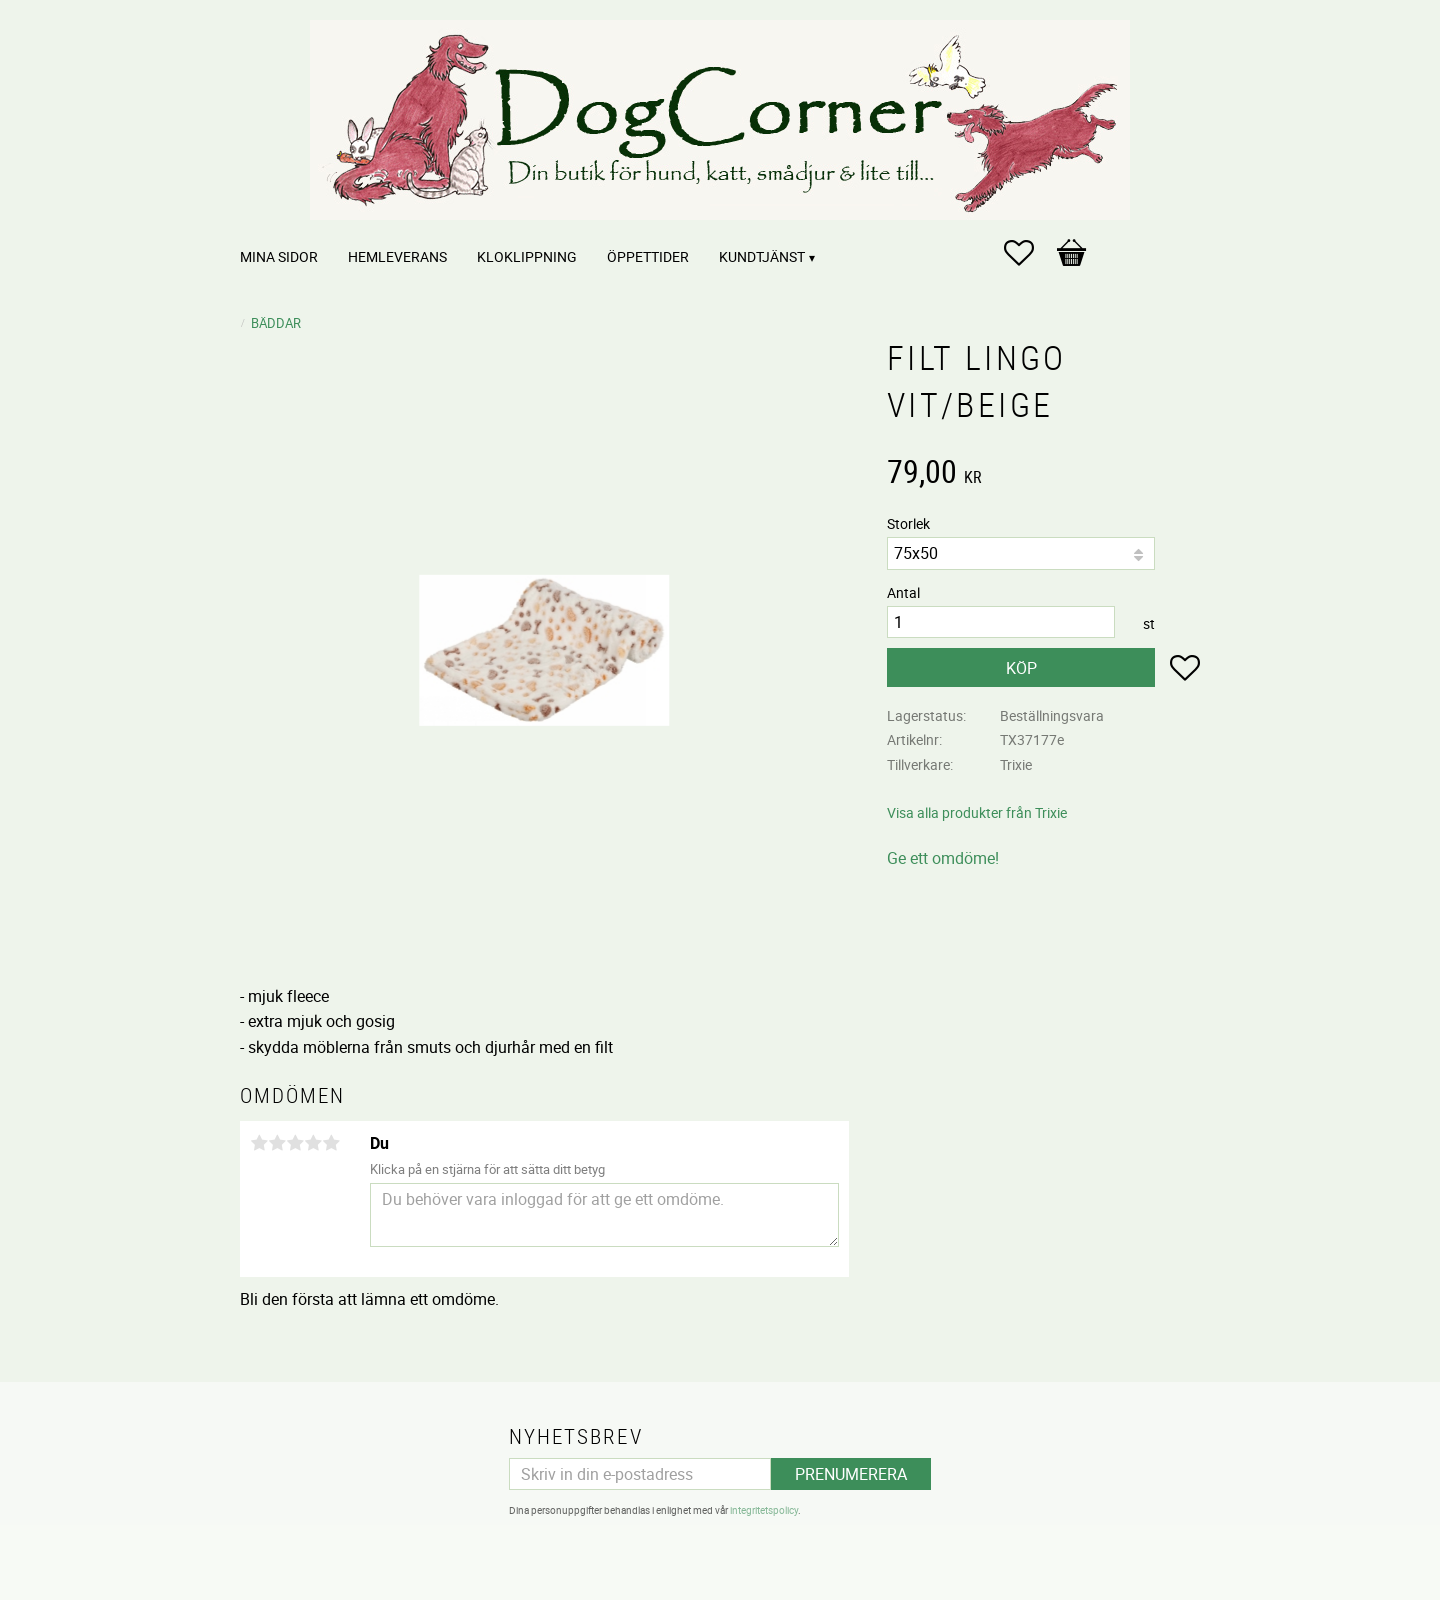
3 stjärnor (295, 1143)
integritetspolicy (764, 1510)
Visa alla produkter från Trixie (977, 812)
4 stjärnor (313, 1143)
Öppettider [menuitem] (648, 256)
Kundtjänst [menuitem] (762, 256)
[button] (1029, 253)
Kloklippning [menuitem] (527, 256)
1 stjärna (259, 1143)
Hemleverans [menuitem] (397, 256)
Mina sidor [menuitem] (279, 256)
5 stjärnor (331, 1143)
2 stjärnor (277, 1143)
